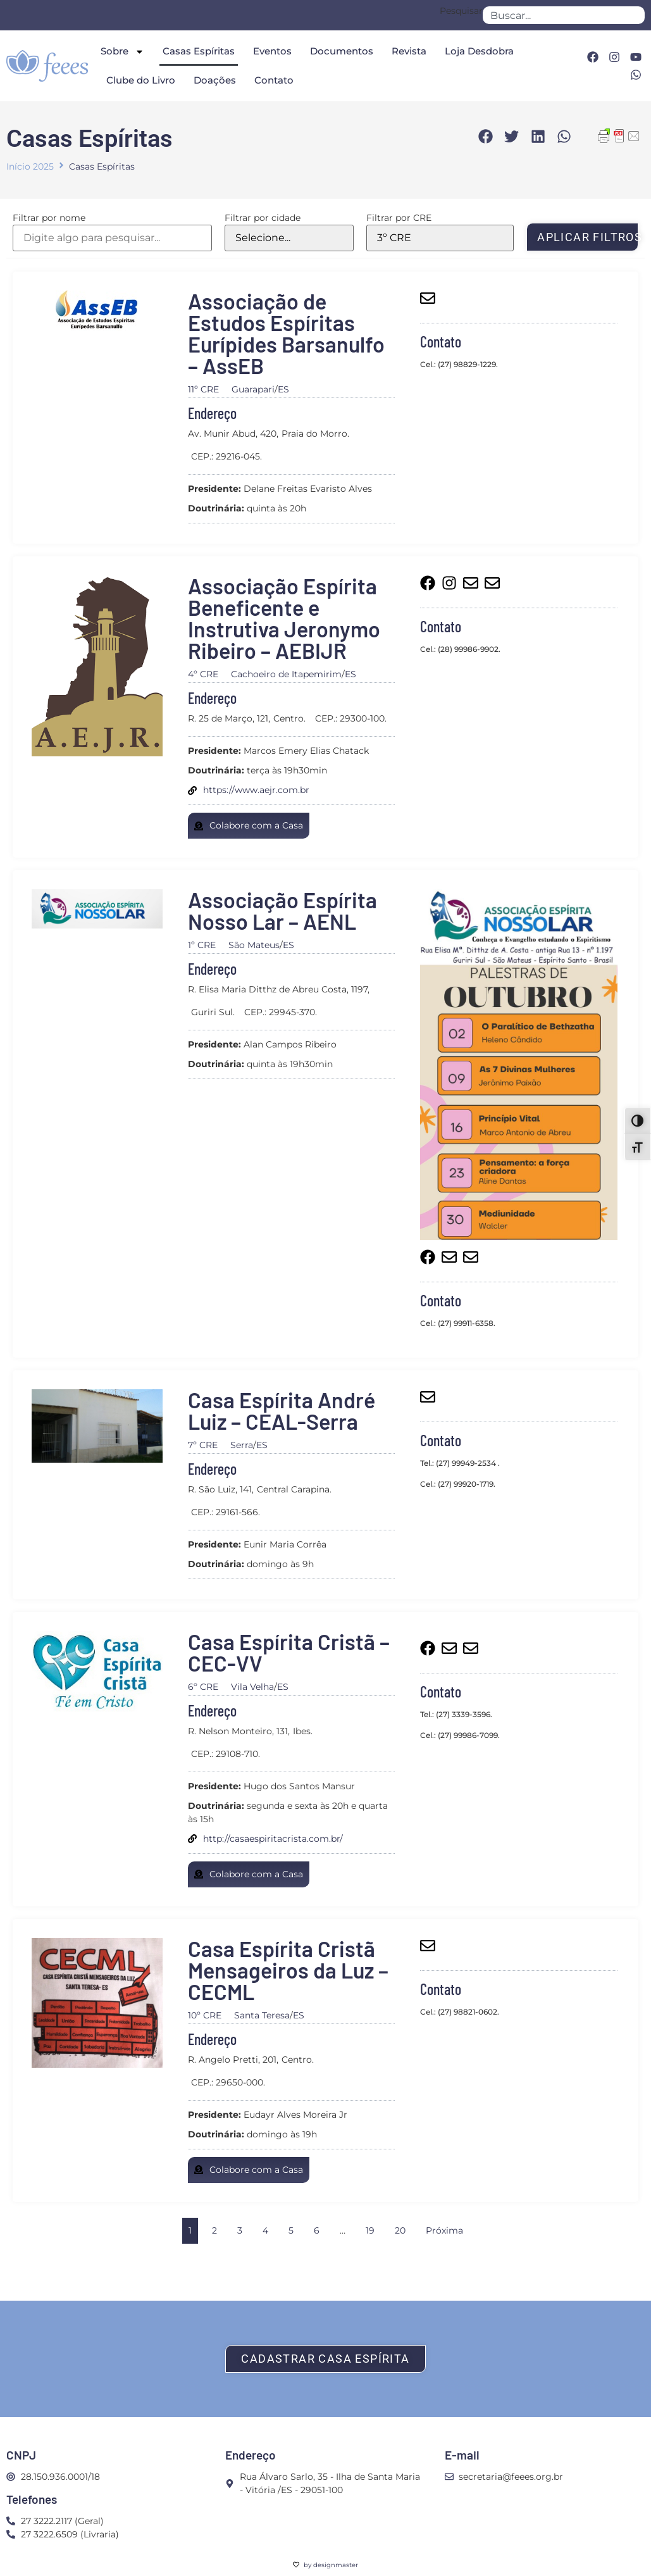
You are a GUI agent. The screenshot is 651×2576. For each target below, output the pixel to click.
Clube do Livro (140, 80)
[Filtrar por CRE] (440, 238)
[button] (486, 137)
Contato (274, 80)
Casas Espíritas (199, 51)
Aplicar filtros (587, 237)
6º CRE (203, 1686)
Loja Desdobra (479, 51)
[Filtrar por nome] (112, 238)
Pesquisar (461, 11)
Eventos (272, 51)
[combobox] (564, 15)
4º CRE (203, 674)
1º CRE (202, 945)
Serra (241, 1445)
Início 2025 (30, 166)
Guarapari (253, 389)
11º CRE (203, 389)
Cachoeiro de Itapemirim (286, 674)
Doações (215, 80)
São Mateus (254, 945)
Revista (409, 51)
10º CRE (204, 2015)
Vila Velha (252, 1686)
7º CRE (203, 1445)
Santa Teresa (262, 2015)
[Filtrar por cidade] (289, 238)
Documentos (341, 51)
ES (283, 389)
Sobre (122, 52)
